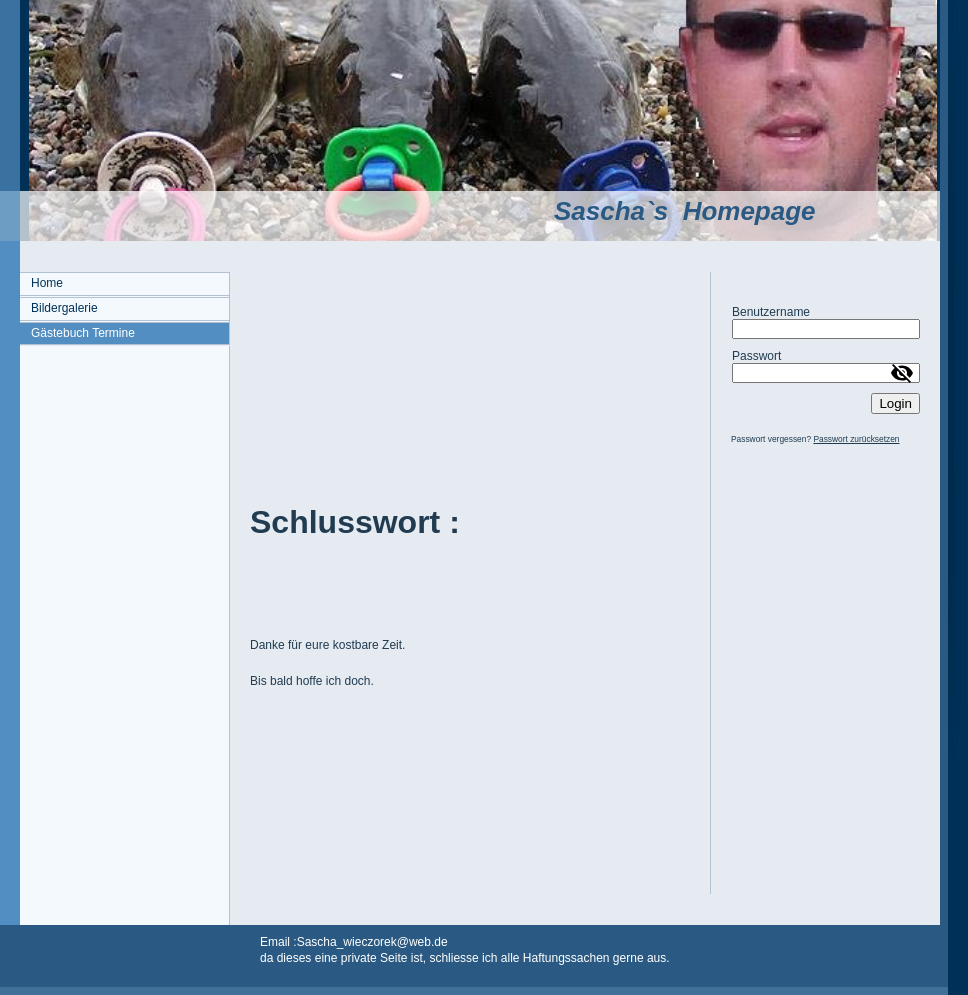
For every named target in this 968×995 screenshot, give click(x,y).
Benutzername (771, 312)
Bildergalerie (64, 308)
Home (47, 283)
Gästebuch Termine (83, 333)
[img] (470, 120)
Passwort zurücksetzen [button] (856, 439)
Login (895, 403)
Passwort (756, 356)
